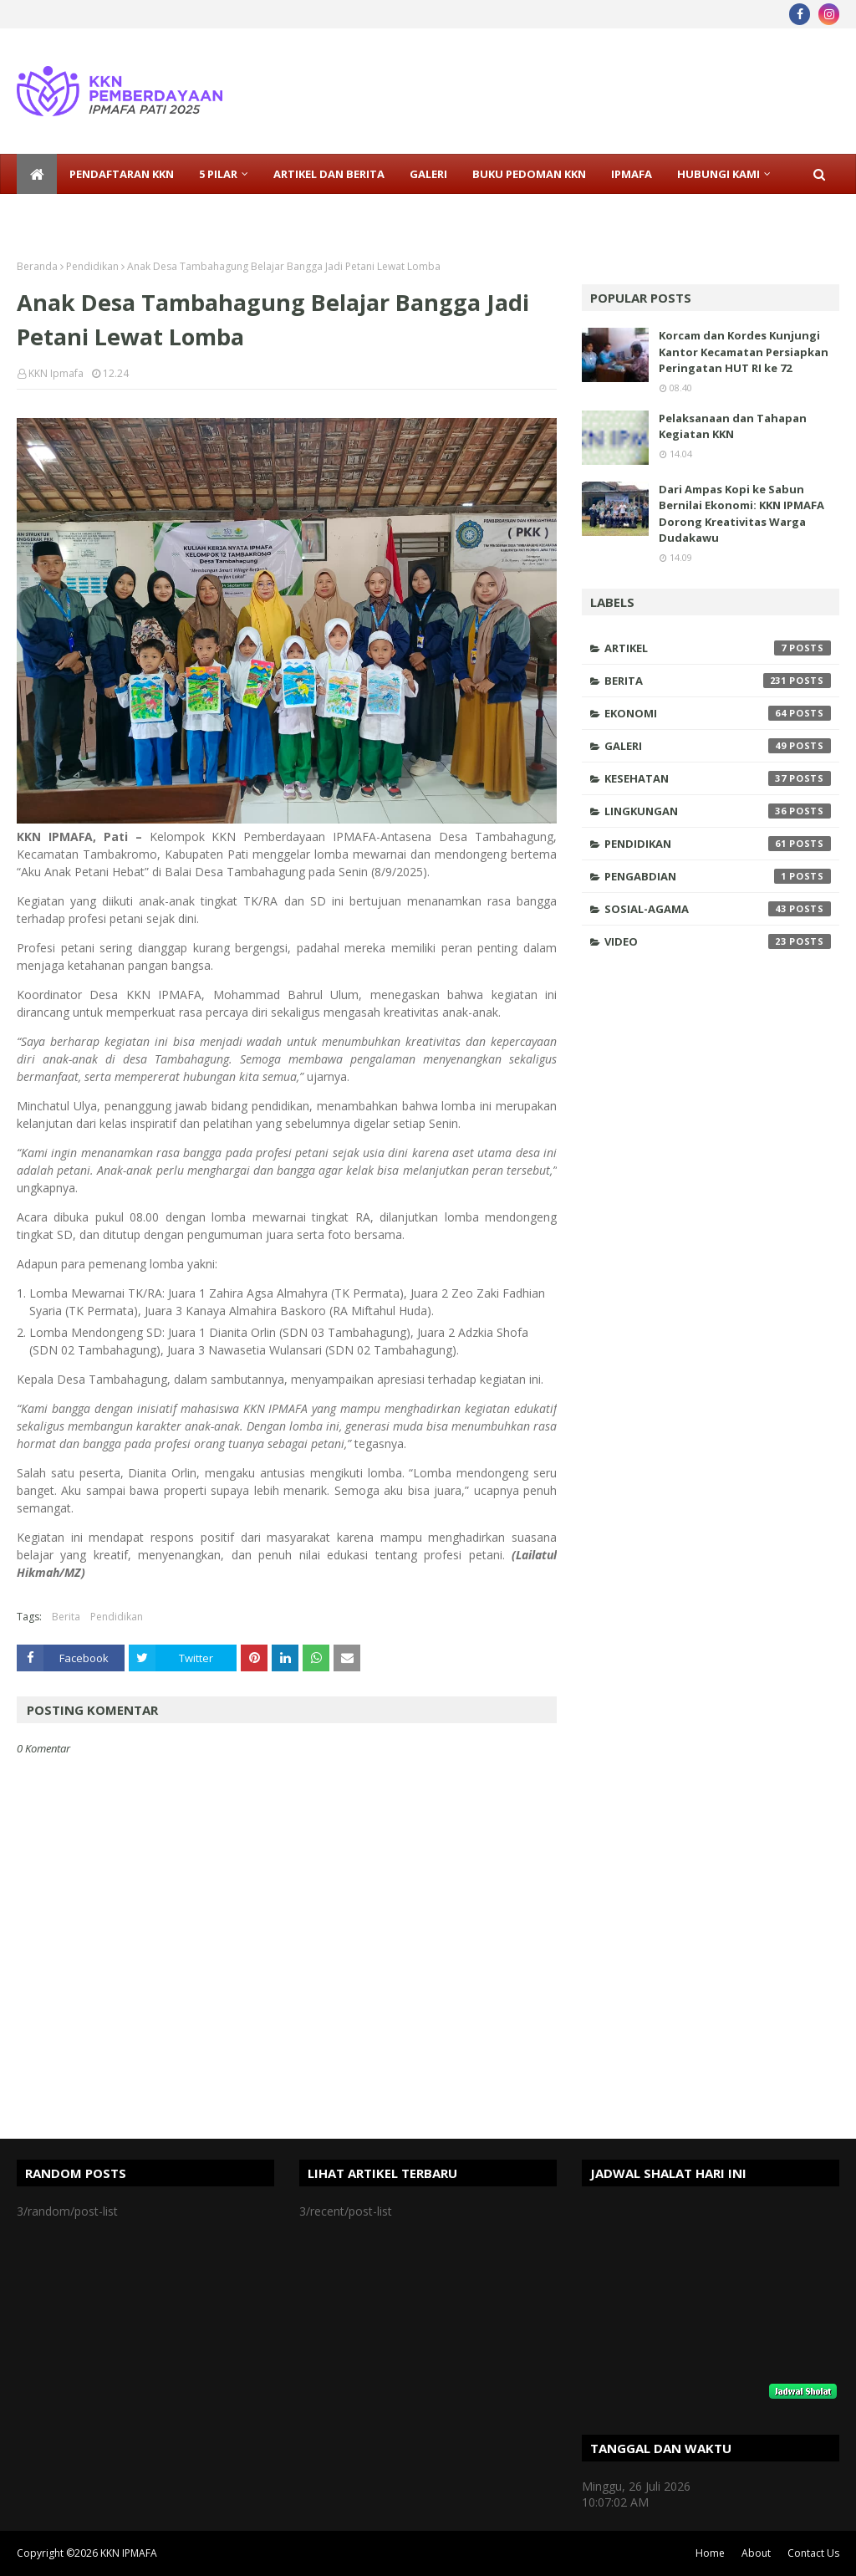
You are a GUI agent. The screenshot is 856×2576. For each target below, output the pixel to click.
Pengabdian (717, 876)
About (756, 2553)
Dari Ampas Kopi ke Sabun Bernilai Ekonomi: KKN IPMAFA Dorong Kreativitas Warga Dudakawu (741, 514)
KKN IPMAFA (128, 2553)
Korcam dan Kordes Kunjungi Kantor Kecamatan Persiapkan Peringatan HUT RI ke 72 (743, 351)
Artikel (717, 647)
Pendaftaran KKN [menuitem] (121, 173)
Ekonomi (717, 713)
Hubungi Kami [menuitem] (718, 173)
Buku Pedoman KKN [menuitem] (529, 173)
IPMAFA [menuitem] (631, 173)
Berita (66, 1616)
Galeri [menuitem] (428, 173)
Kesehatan (717, 778)
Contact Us (813, 2553)
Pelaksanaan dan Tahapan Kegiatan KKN (733, 426)
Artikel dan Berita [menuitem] (329, 173)
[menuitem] (37, 174)
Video (717, 941)
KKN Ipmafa (56, 373)
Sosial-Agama (717, 908)
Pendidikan (92, 266)
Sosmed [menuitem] (52, 214)
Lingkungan (717, 811)
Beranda (37, 266)
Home (710, 2553)
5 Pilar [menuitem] (218, 173)
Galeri (717, 745)
